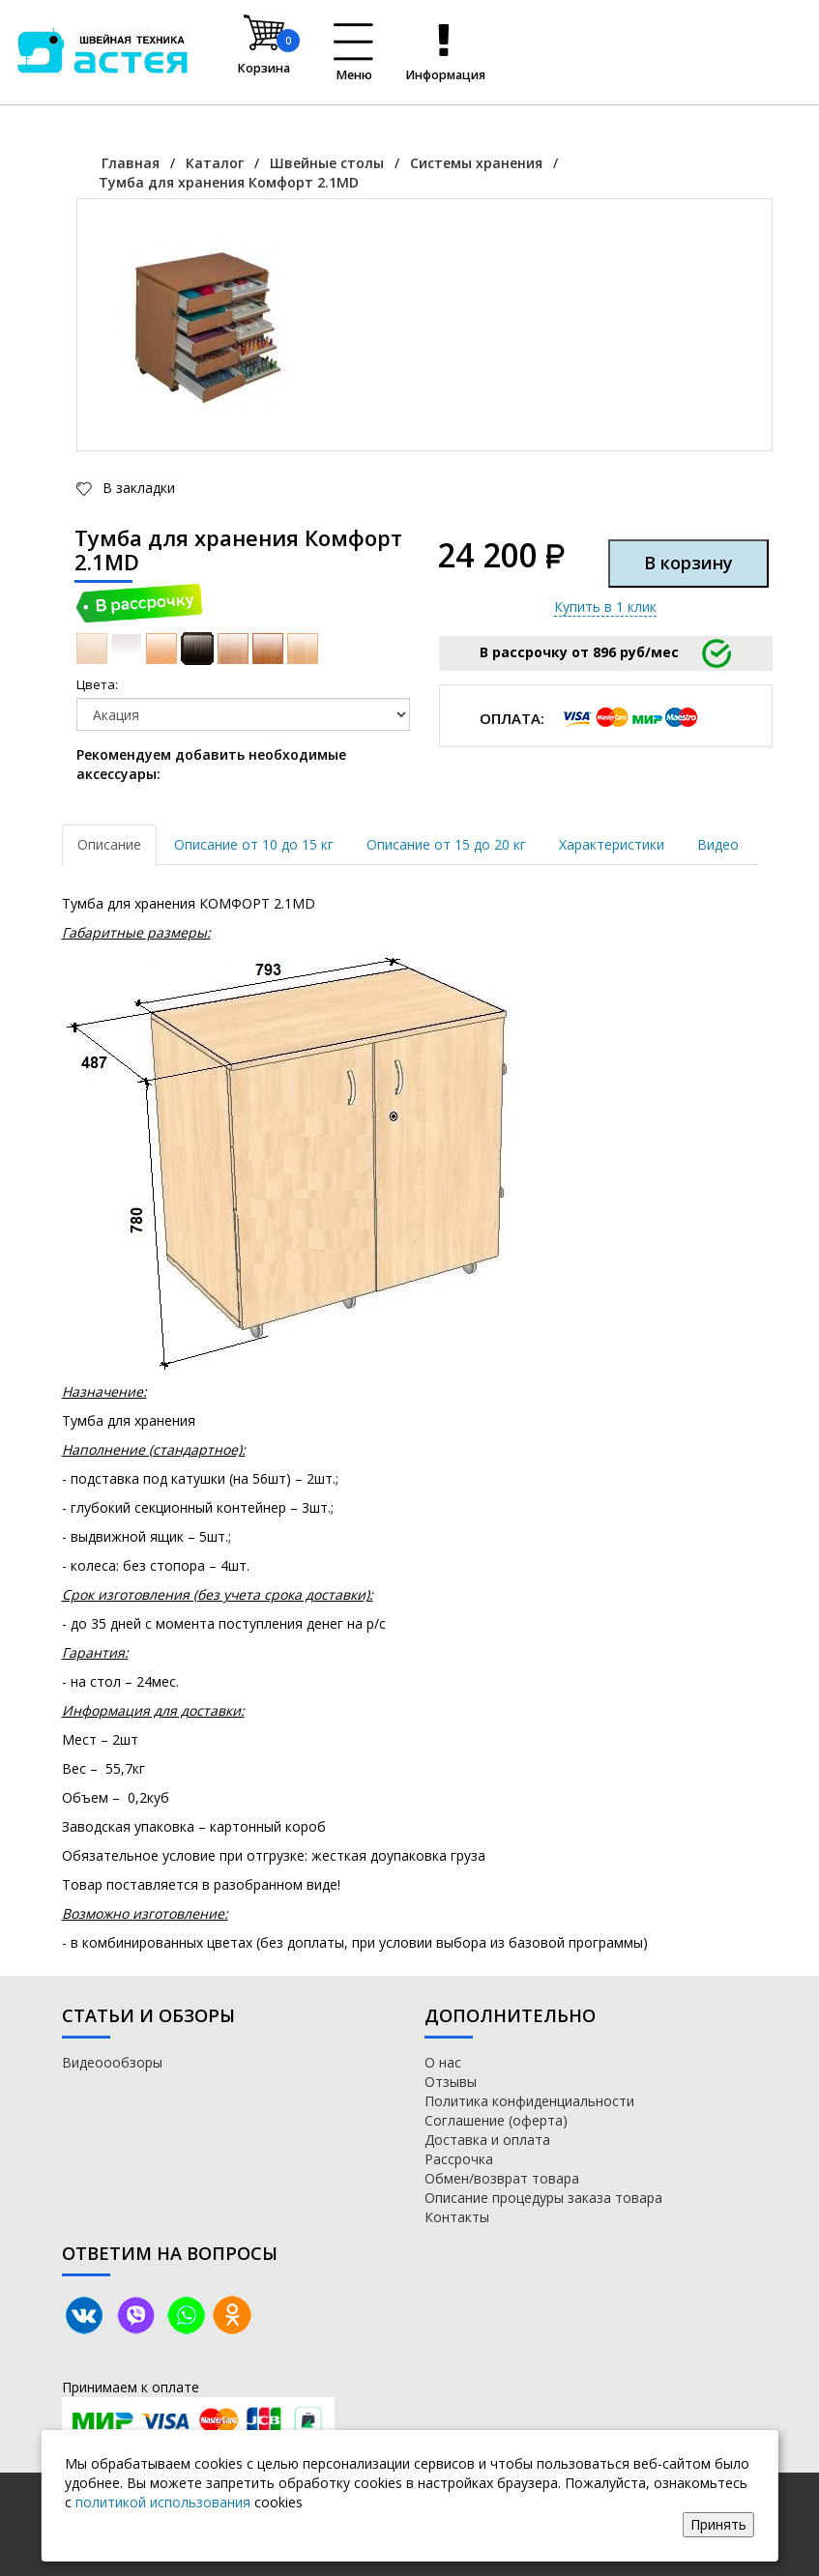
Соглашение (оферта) (496, 2120)
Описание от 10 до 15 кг (254, 844)
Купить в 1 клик (605, 606)
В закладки (137, 487)
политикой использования (162, 2502)
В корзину (688, 562)
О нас (442, 2062)
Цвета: (97, 684)
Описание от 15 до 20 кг (446, 844)
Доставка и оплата (487, 2139)
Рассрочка (458, 2159)
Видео (718, 844)
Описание (109, 844)
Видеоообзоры (112, 2062)
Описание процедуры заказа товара (543, 2197)
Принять (718, 2524)
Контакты (456, 2217)
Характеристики (611, 844)
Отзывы (450, 2081)
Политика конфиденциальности (529, 2101)
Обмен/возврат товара (501, 2178)
